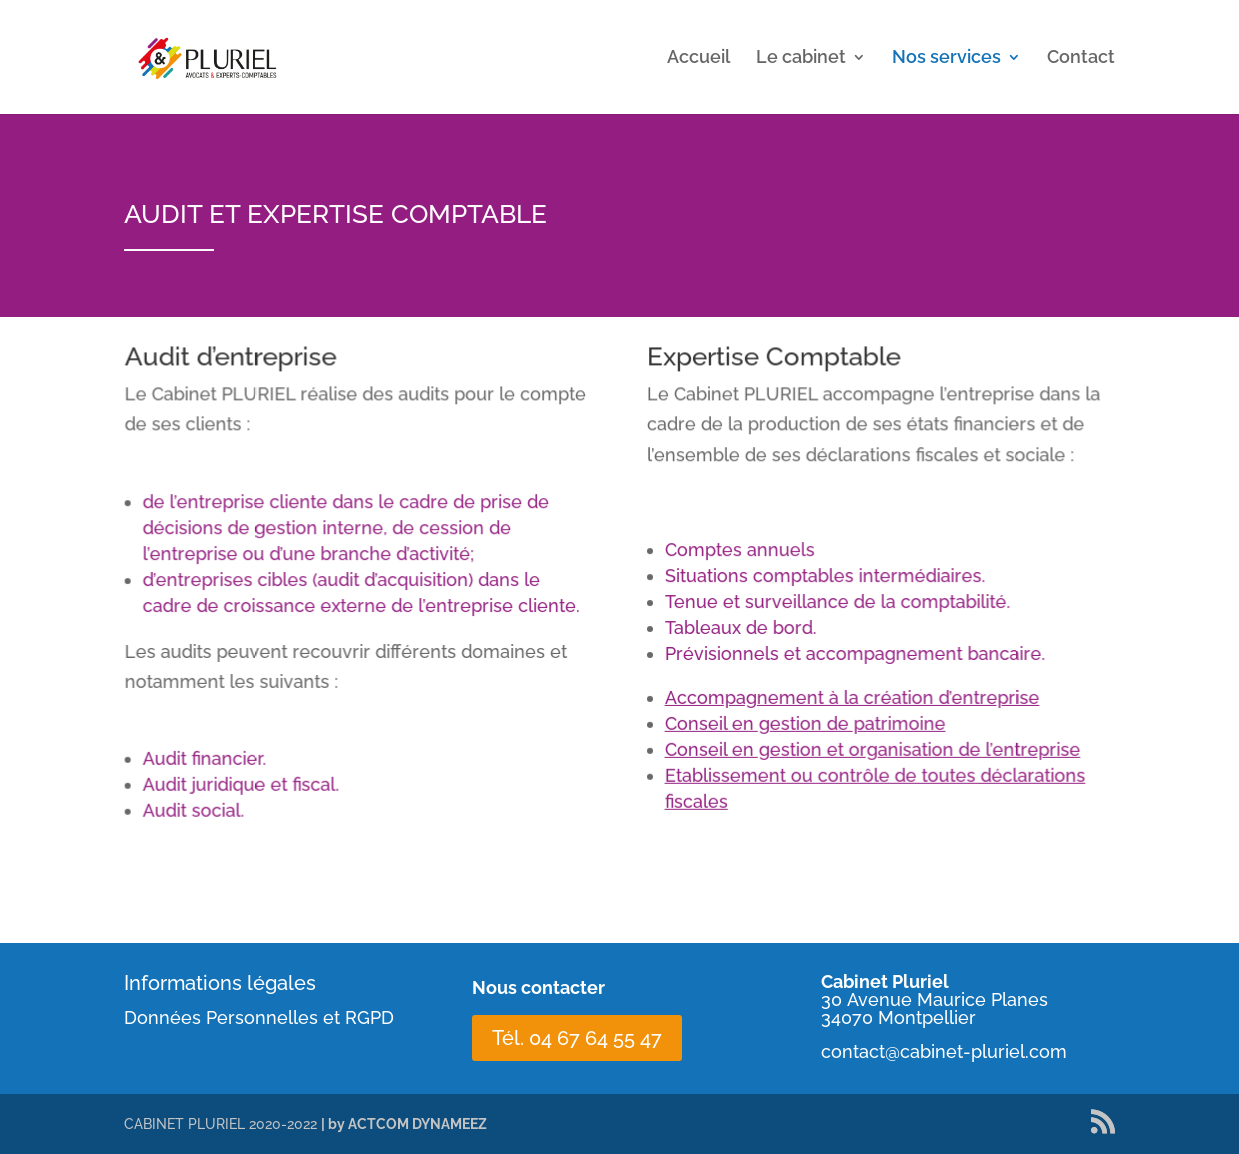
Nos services (946, 58)
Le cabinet (801, 58)
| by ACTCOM (366, 1124)
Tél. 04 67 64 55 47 (577, 1038)
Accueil (698, 58)
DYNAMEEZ (449, 1124)
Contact (1081, 58)
